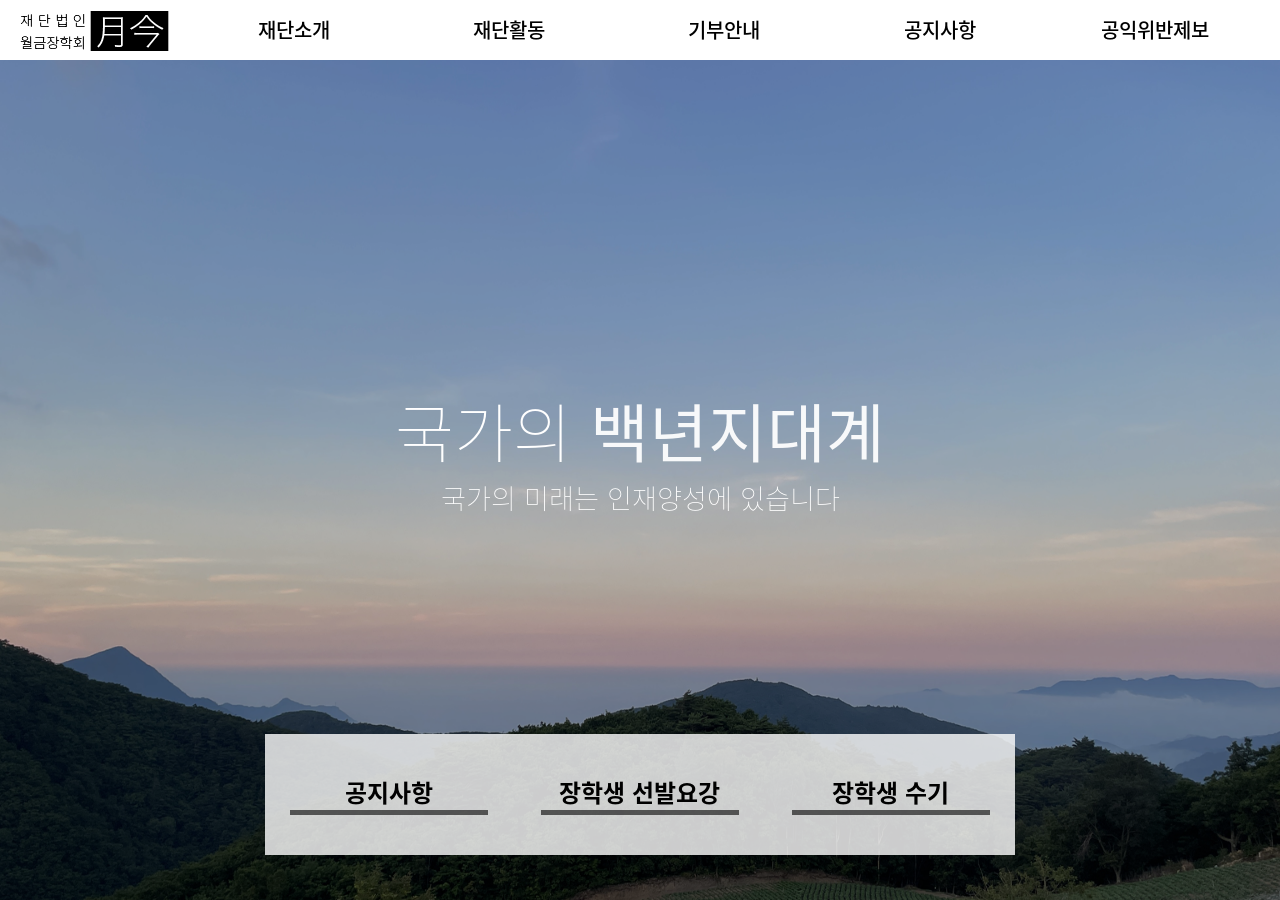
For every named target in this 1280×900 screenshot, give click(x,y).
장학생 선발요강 (639, 792)
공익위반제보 (1155, 29)
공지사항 (940, 29)
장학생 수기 (890, 792)
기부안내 (724, 29)
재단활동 (509, 29)
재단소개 (294, 29)
